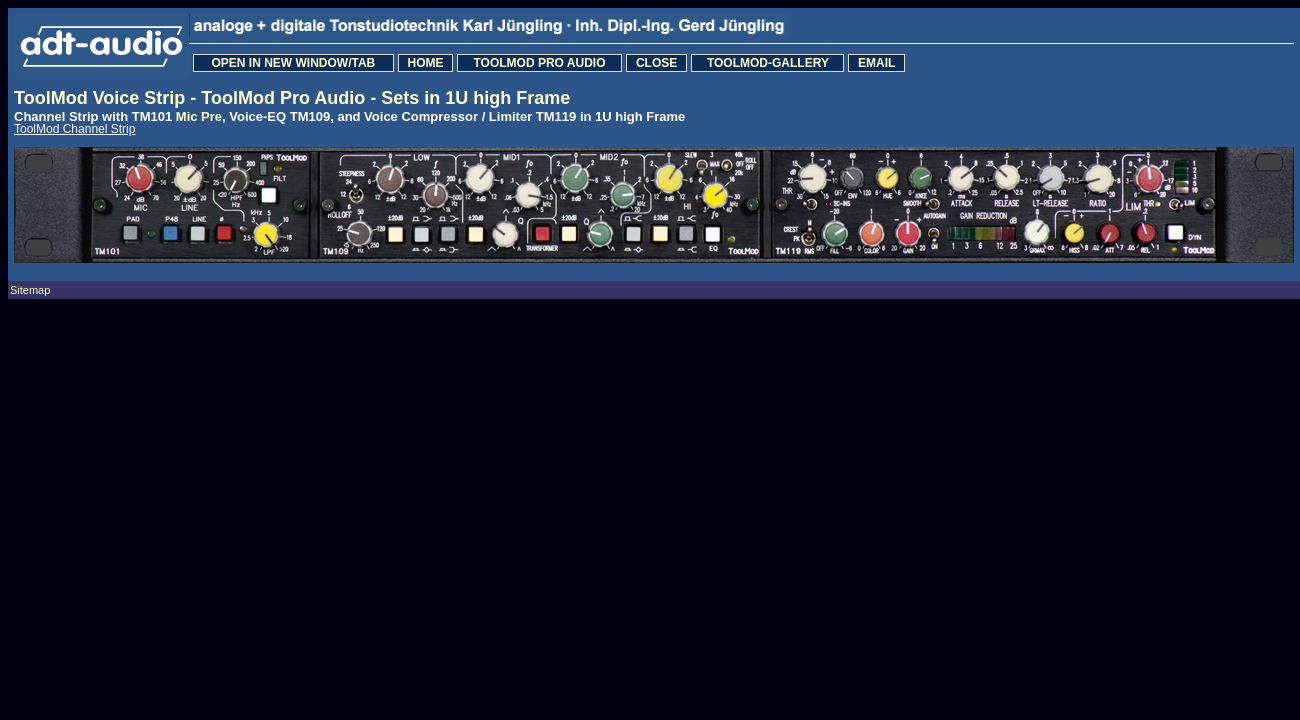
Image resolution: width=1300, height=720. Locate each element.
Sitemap (30, 290)
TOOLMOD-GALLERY (768, 63)
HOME (425, 63)
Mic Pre (199, 116)
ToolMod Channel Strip (74, 129)
